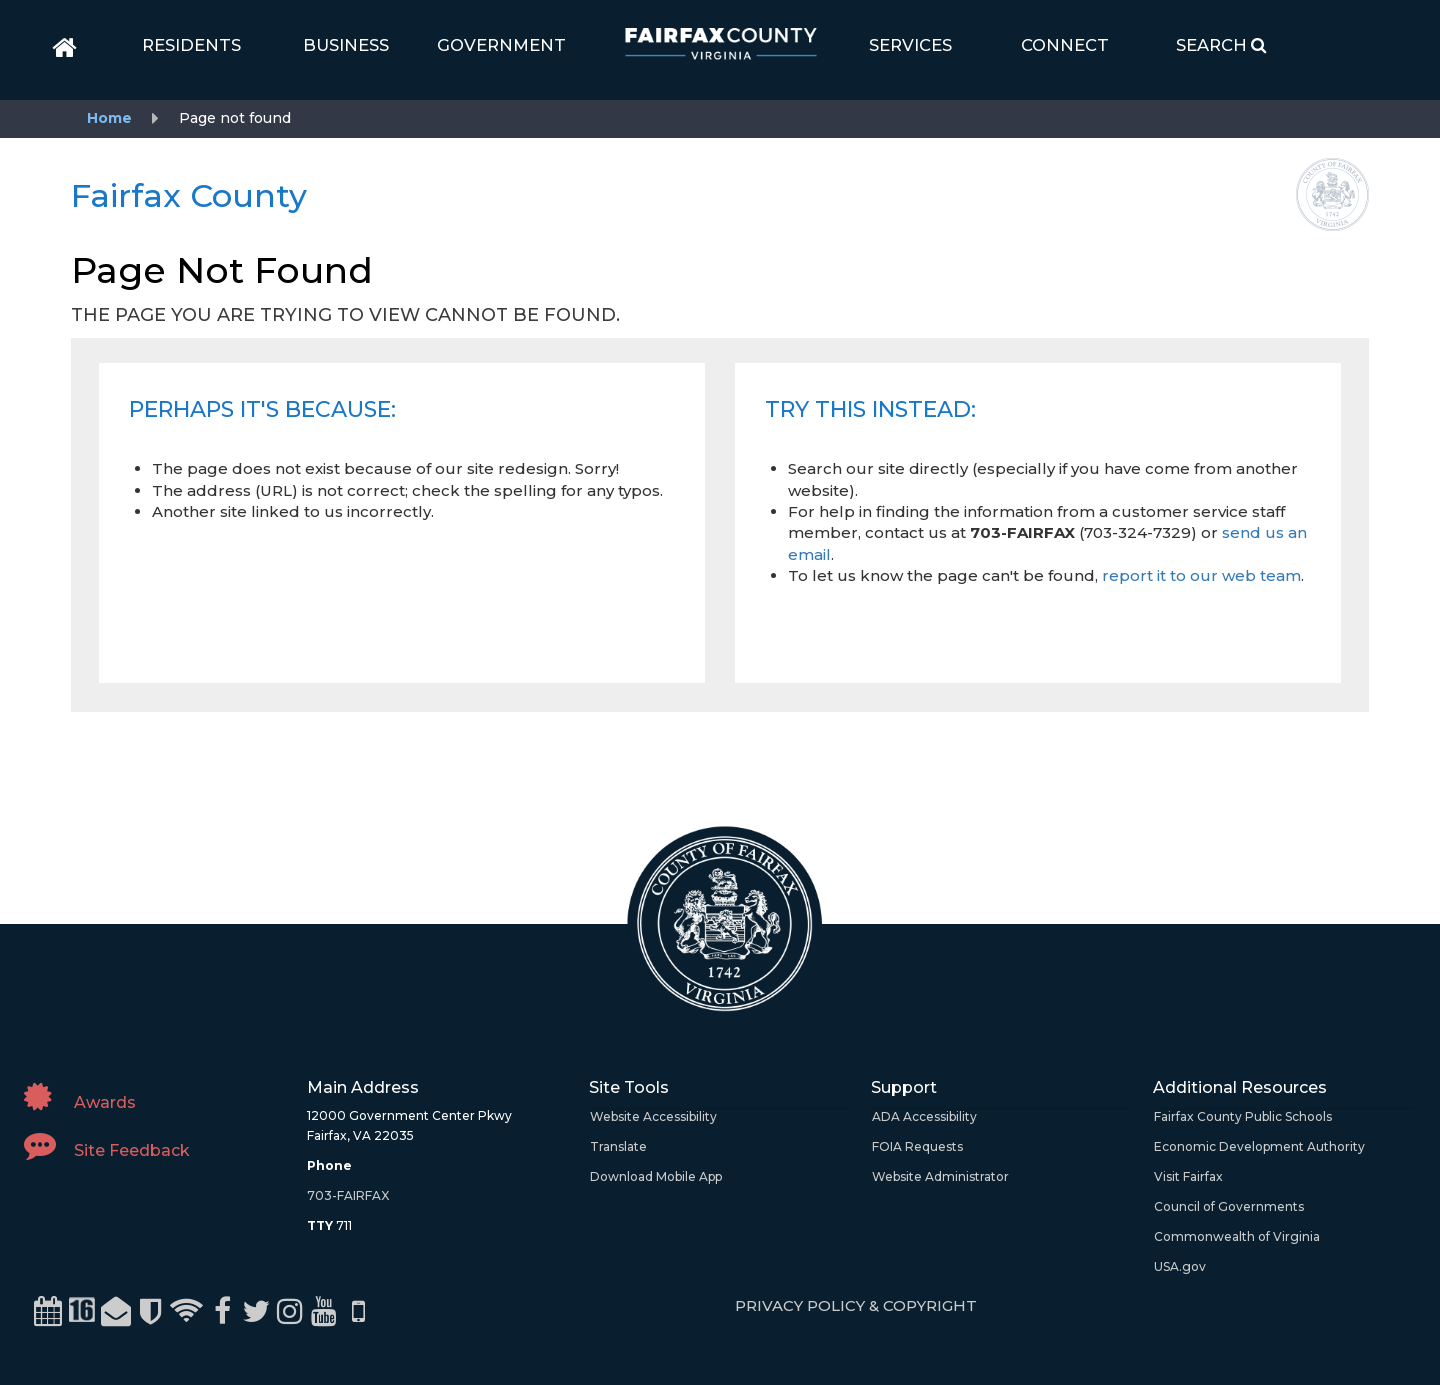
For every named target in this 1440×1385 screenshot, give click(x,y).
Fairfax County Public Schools (1243, 1116)
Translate (618, 1146)
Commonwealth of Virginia (1237, 1236)
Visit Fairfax (1188, 1176)
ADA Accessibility (924, 1116)
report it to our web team (1201, 575)
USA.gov (1180, 1266)
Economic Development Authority (1259, 1146)
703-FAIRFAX (348, 1195)
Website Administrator (940, 1176)
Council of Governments (1229, 1206)
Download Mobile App (656, 1176)
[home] (64, 48)
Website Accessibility (653, 1116)
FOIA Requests (917, 1146)
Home (109, 118)
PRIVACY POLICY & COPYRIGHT (856, 1305)
